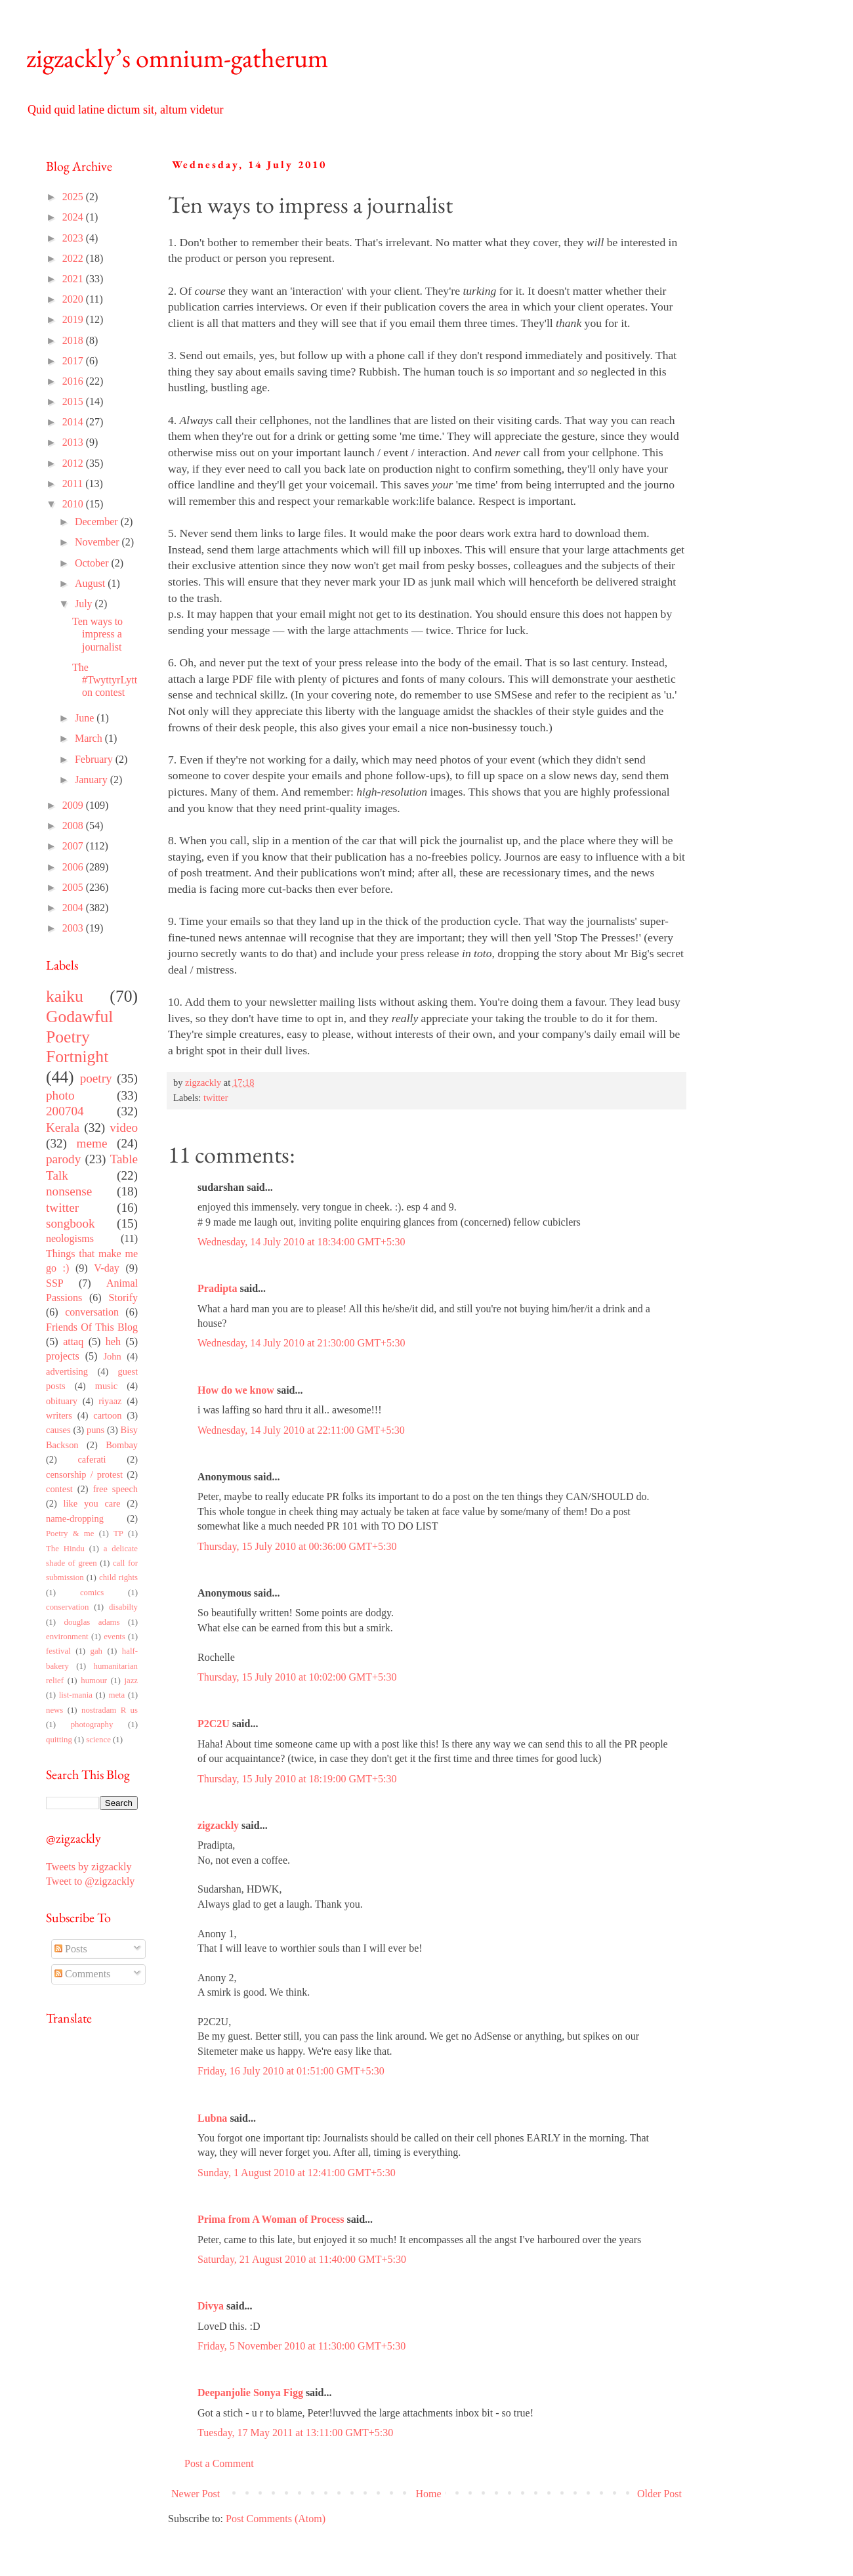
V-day (106, 1268)
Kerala (62, 1127)
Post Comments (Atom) (275, 2518)
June (85, 717)
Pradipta (217, 1288)
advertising (67, 1371)
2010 (74, 503)
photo (60, 1095)
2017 (74, 360)
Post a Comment (219, 2463)
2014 (74, 421)
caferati (91, 1459)
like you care (92, 1503)
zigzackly (218, 1825)
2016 (74, 381)
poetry (96, 1078)
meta (116, 1695)
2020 (74, 299)
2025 (74, 196)
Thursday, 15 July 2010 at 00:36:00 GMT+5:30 (297, 1546)
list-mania (76, 1695)
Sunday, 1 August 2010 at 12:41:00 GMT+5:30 (297, 2172)
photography (92, 1724)
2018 (74, 340)
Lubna (212, 2118)
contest (59, 1489)
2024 (74, 217)
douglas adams (91, 1622)
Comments (82, 1973)
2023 (74, 238)
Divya (211, 2305)
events (114, 1636)
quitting (59, 1739)
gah (96, 1651)
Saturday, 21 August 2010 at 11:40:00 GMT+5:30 (302, 2259)
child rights (118, 1577)
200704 (65, 1111)
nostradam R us (109, 1710)
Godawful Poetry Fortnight (79, 1036)
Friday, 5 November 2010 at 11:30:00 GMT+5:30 (302, 2345)
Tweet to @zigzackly (90, 1881)
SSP (55, 1283)
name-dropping (75, 1518)
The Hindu (65, 1548)
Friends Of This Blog (92, 1327)
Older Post (659, 2493)
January (92, 779)
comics (92, 1592)
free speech (115, 1489)
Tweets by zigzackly (88, 1866)
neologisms (70, 1238)
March (90, 738)
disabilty (123, 1607)
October (93, 563)
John (112, 1356)
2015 (74, 401)
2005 (74, 887)
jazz (131, 1680)
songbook (70, 1223)
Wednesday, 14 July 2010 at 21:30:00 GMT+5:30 (301, 1342)
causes (58, 1430)
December (98, 521)
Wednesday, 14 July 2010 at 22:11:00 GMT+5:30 (301, 1430)
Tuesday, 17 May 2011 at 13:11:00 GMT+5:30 (295, 2432)
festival (58, 1651)
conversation (92, 1312)
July (85, 603)
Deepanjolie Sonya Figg (250, 2392)
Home (429, 2493)
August (91, 583)
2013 (74, 442)
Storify (123, 1297)
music (106, 1386)
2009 (74, 805)
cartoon (107, 1415)
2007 (74, 845)
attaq (73, 1341)
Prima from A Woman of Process (271, 2219)
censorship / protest (84, 1474)
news (54, 1710)
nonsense (69, 1191)
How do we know (236, 1390)
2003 (74, 928)
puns (95, 1430)
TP (118, 1533)
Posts (70, 1948)
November (98, 541)
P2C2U (214, 1723)
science (98, 1739)
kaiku (64, 996)
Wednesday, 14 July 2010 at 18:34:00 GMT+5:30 (301, 1241)
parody (63, 1159)
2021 (74, 278)
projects (62, 1356)
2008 (74, 825)
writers (59, 1415)
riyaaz (109, 1401)
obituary (61, 1401)
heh (113, 1341)
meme (92, 1143)
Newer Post (195, 2493)
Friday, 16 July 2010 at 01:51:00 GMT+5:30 (291, 2070)
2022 (74, 258)
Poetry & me (70, 1533)
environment (67, 1636)
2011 (73, 483)
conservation (67, 1607)
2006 (74, 866)
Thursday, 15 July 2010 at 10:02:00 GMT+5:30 (297, 1677)
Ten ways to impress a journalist (97, 634)
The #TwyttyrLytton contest (104, 680)
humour (94, 1680)
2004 (74, 907)
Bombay (122, 1445)
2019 (74, 319)
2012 (74, 463)
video (124, 1127)
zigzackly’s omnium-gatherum (177, 58)
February (95, 759)
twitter (215, 1097)
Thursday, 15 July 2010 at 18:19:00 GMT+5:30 (297, 1778)
